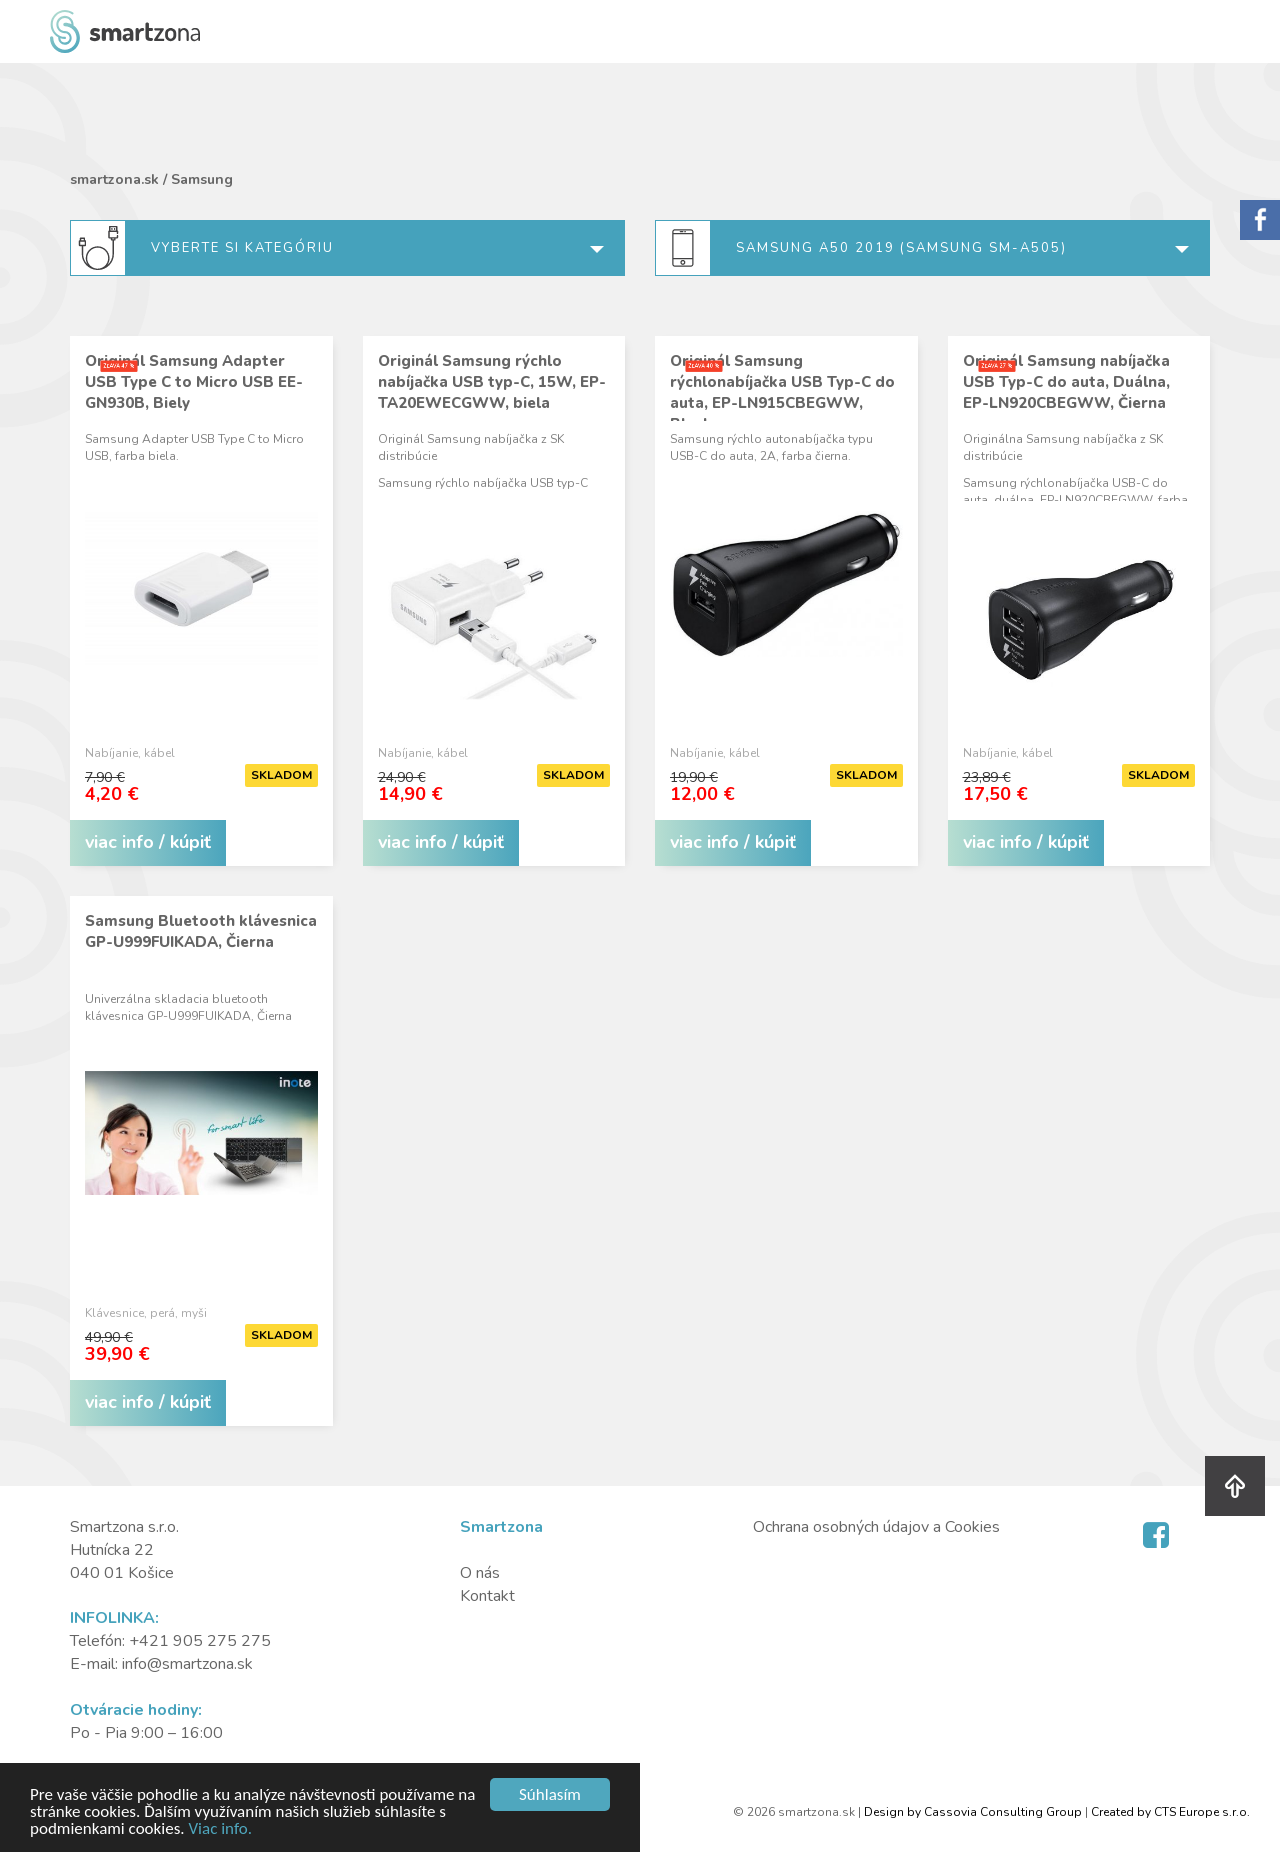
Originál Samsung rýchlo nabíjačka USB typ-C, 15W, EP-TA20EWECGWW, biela (492, 382)
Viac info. (220, 1829)
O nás (480, 1573)
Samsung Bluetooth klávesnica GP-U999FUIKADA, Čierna (201, 931)
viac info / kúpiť (148, 842)
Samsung (202, 179)
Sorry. (1260, 220)
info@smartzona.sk (187, 1664)
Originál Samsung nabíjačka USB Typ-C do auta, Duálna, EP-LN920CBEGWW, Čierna (1066, 382)
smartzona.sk (114, 179)
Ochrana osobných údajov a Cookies (876, 1527)
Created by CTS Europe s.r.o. (1170, 1812)
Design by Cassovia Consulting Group (973, 1812)
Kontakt (487, 1596)
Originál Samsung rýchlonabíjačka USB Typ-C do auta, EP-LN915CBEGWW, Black (782, 392)
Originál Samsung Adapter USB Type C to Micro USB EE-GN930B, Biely (194, 382)
